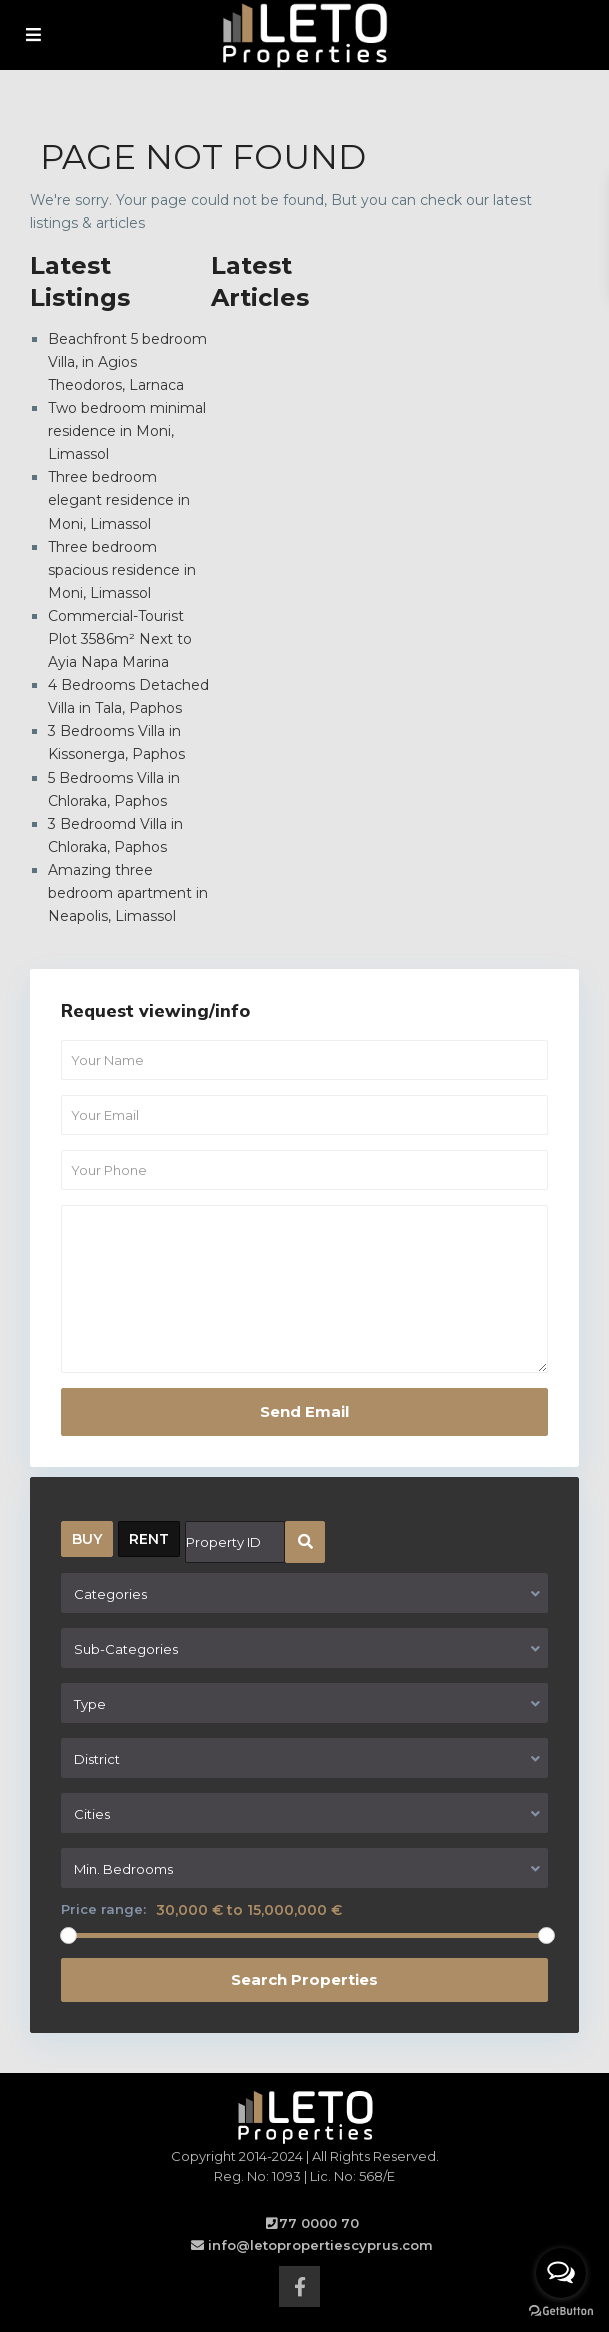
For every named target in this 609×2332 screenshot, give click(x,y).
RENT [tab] (149, 1539)
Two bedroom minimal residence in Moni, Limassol (127, 431)
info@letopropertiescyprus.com (320, 2245)
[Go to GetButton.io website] (561, 2311)
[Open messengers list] (561, 2273)
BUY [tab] (87, 1539)
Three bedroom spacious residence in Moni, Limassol (122, 570)
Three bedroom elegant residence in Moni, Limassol (119, 500)
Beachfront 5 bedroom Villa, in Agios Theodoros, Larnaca (127, 362)
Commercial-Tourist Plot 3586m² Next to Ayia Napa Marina (120, 639)
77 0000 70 (319, 2223)
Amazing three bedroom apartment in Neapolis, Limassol (128, 893)
